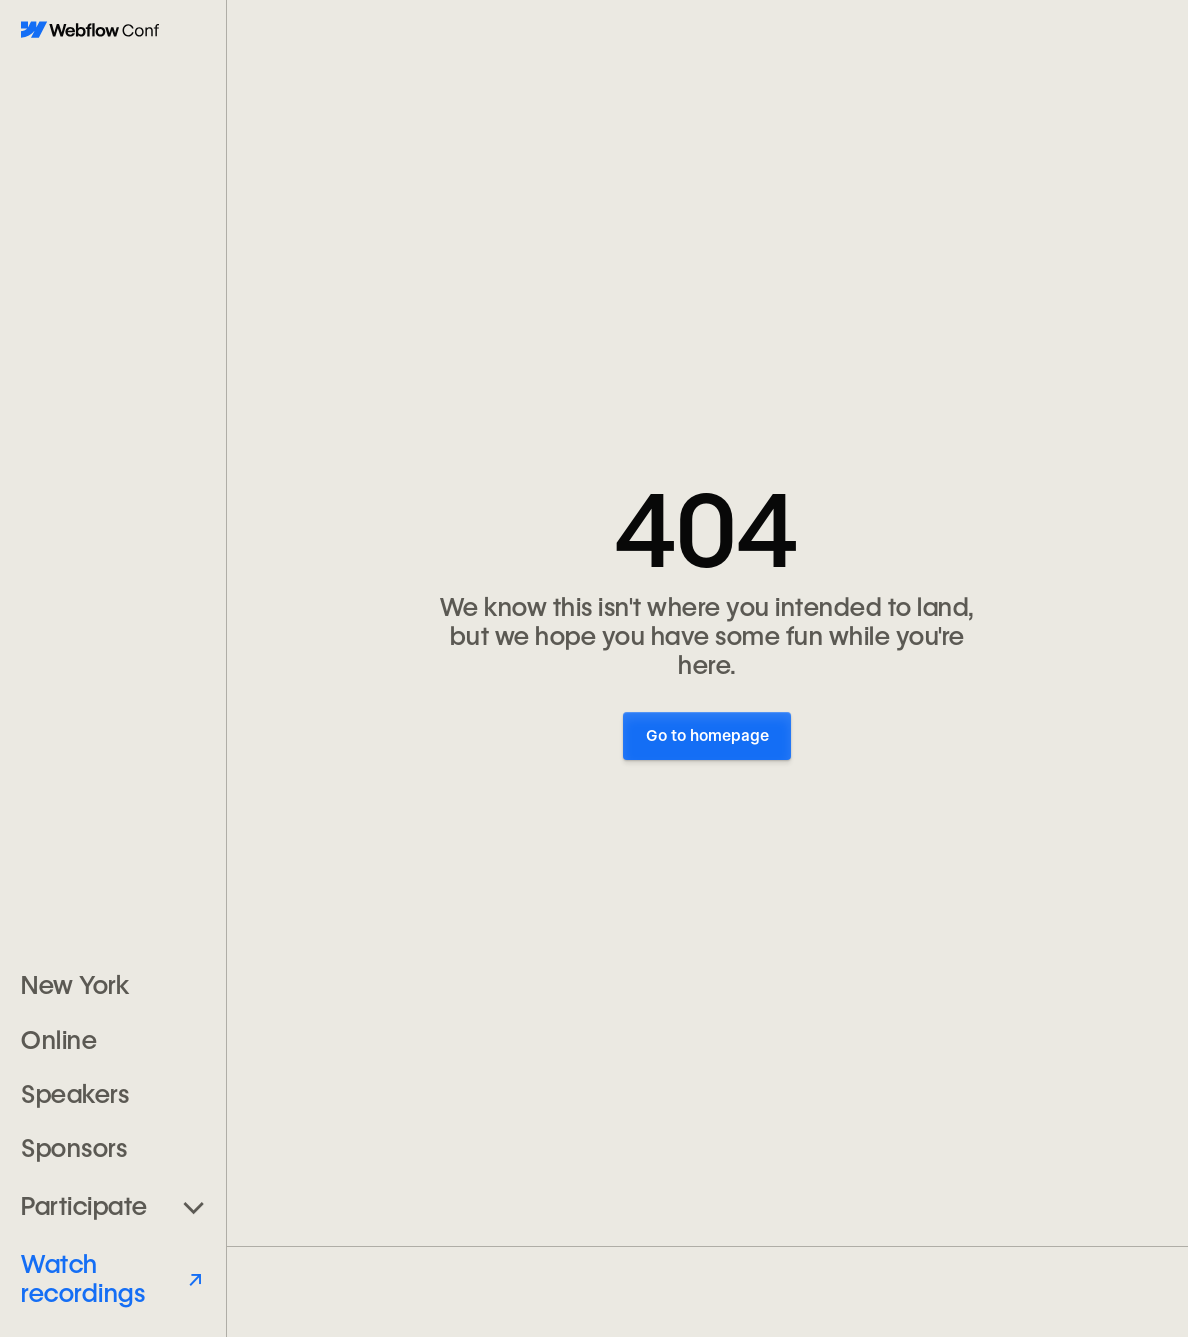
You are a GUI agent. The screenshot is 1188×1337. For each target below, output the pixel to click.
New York (75, 985)
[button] (113, 1206)
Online (59, 1040)
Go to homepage (707, 736)
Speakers (75, 1094)
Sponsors (74, 1148)
